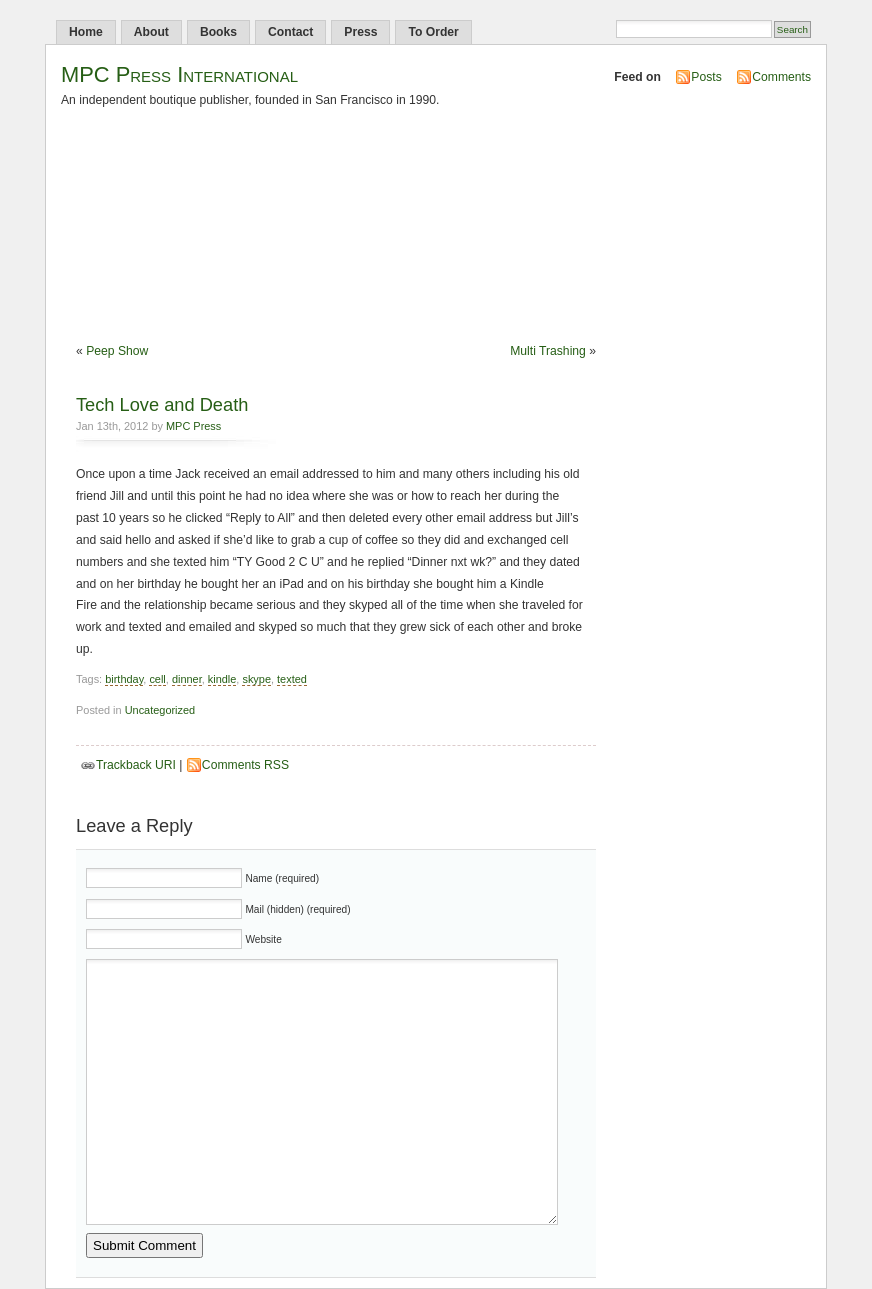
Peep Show (117, 351)
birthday (124, 679)
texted (292, 679)
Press (360, 32)
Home (86, 32)
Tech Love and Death (162, 404)
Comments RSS (245, 765)
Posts (706, 77)
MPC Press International (179, 74)
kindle (222, 679)
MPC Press (193, 426)
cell (157, 679)
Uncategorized (160, 710)
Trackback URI (136, 765)
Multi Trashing (548, 351)
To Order (433, 32)
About (151, 32)
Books (218, 32)
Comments (781, 77)
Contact (290, 32)
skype (256, 679)
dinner (187, 679)
